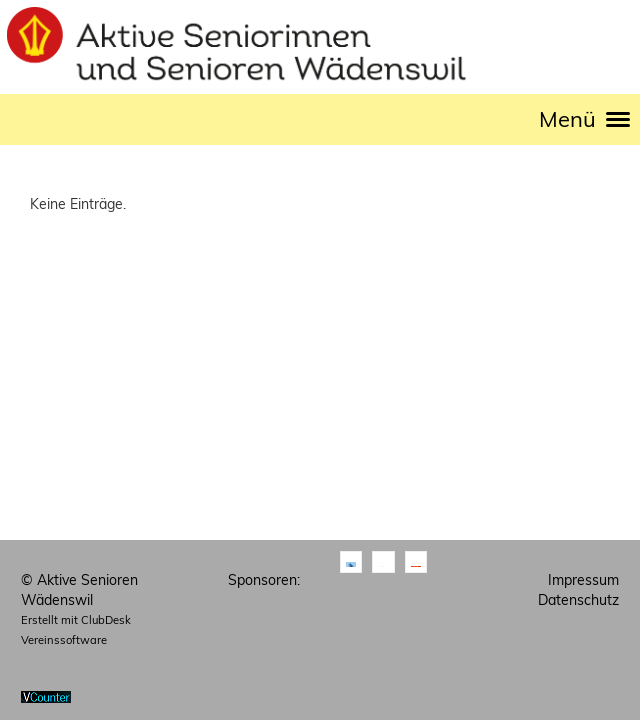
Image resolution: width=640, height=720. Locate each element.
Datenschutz (578, 600)
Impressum (583, 580)
